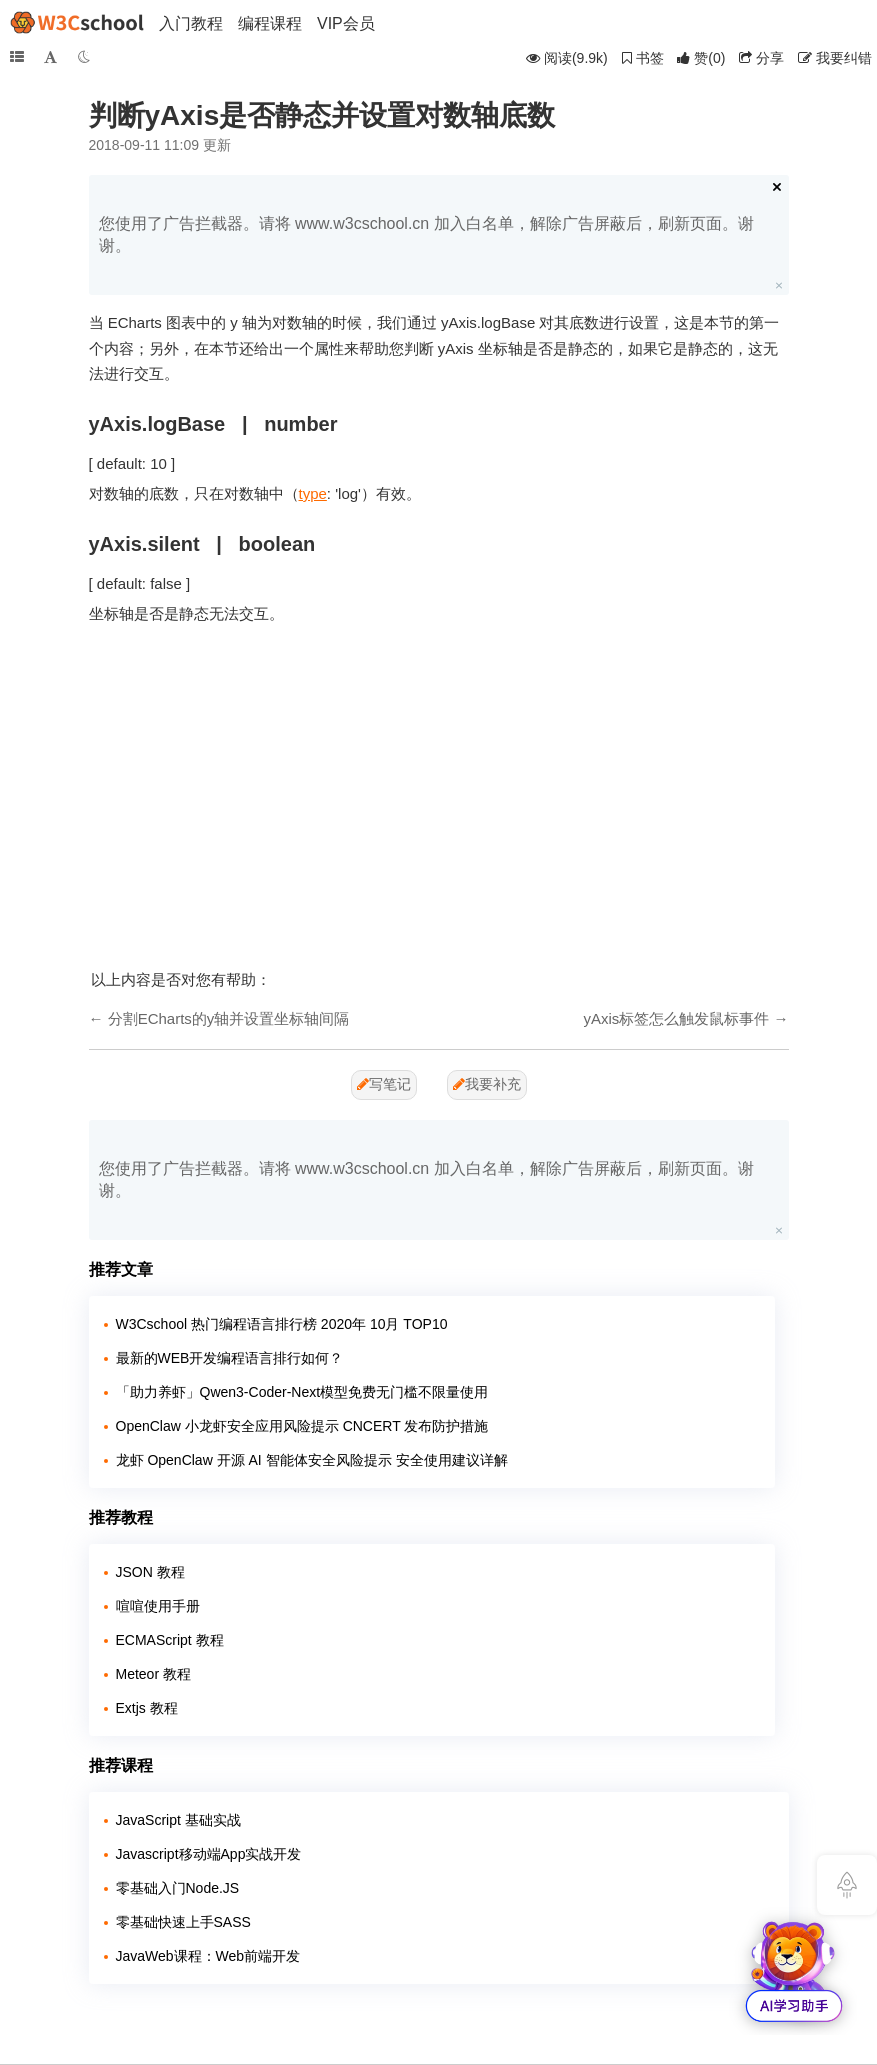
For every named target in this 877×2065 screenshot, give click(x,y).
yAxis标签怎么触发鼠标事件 (676, 1018)
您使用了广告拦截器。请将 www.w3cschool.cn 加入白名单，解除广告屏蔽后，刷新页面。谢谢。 (426, 234)
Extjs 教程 (147, 1708)
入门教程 (191, 23)
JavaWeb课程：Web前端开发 (208, 1956)
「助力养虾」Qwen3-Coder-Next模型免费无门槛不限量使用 (302, 1392)
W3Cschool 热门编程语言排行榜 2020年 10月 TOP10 (282, 1324)
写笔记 (384, 1084)
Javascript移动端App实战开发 (209, 1854)
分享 (761, 58)
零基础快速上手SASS (183, 1922)
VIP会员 (346, 23)
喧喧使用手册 (158, 1606)
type (313, 493)
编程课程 (270, 23)
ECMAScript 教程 (170, 1640)
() (701, 58)
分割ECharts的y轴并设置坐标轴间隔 (229, 1018)
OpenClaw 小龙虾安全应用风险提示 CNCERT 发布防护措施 (302, 1426)
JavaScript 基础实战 (178, 1820)
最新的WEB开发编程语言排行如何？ (230, 1358)
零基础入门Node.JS (178, 1888)
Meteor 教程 (153, 1674)
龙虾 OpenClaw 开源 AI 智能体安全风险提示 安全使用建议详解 (312, 1460)
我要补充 (487, 1084)
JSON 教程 (150, 1572)
